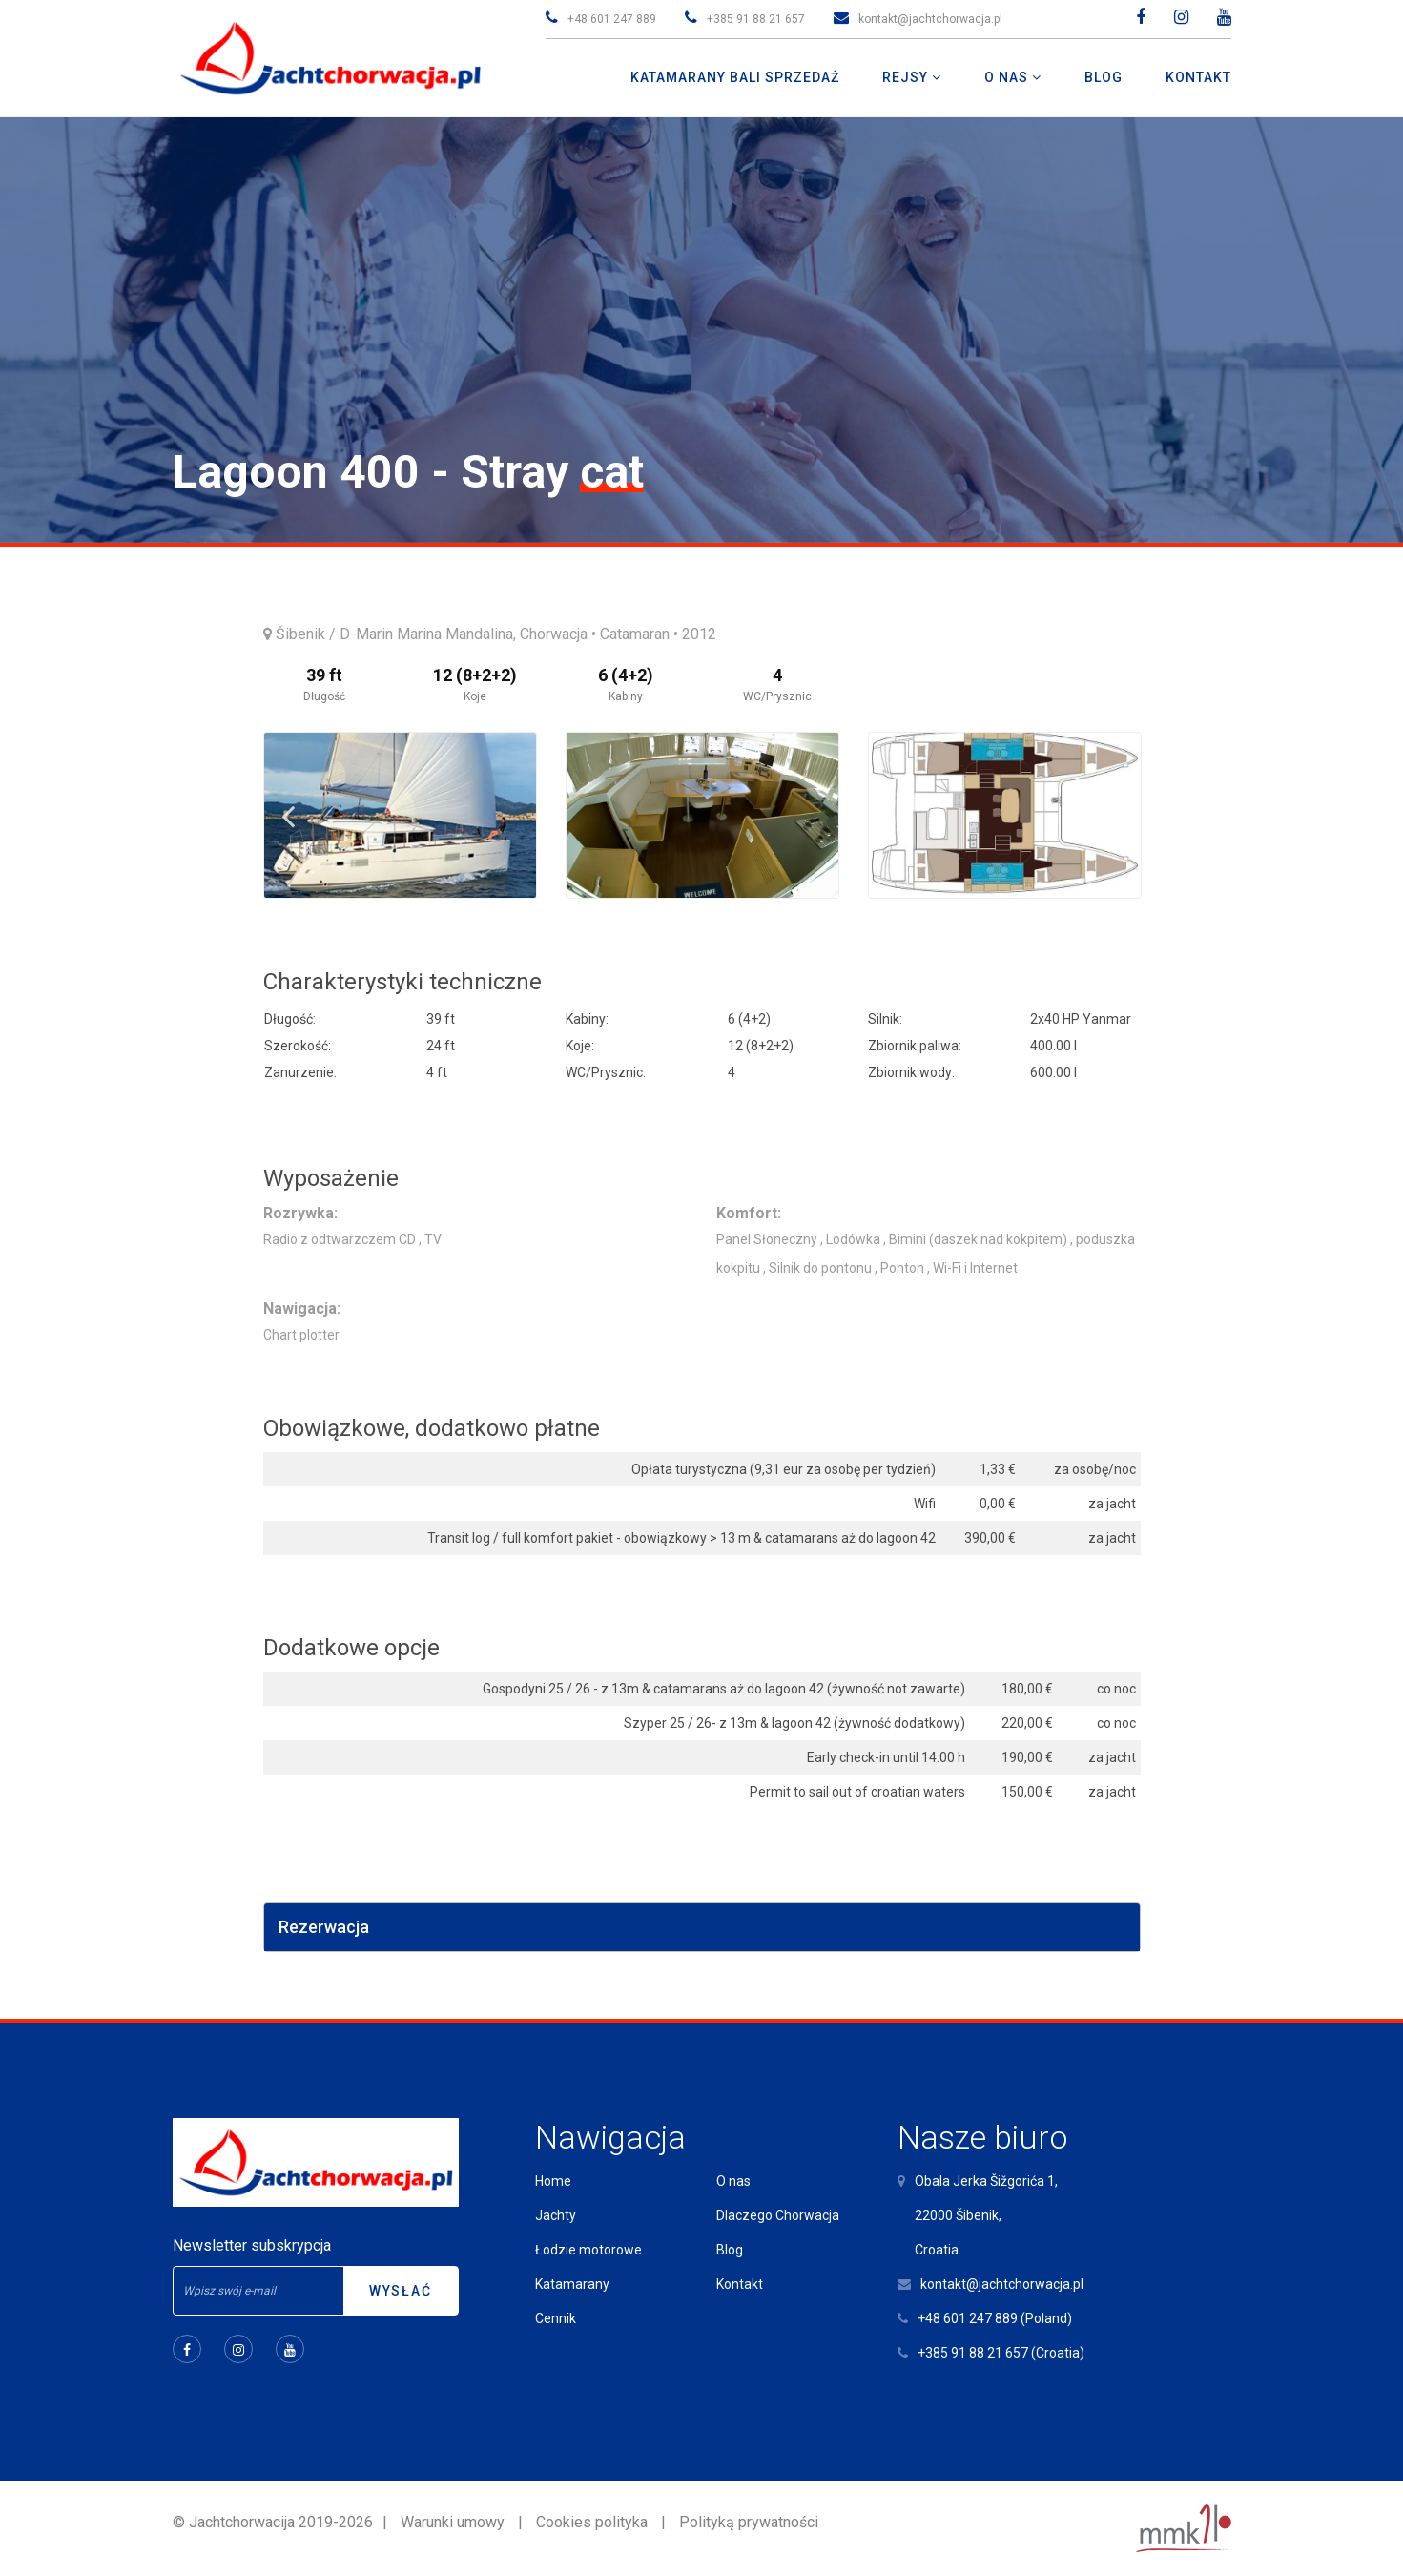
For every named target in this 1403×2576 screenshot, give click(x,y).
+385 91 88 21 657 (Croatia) (1001, 2352)
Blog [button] (1103, 77)
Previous (288, 816)
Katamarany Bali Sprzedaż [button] (734, 77)
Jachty (555, 2215)
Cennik (555, 2318)
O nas (733, 2181)
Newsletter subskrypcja (252, 2245)
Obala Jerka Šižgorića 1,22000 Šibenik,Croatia (986, 2215)
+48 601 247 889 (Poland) (995, 2318)
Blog (729, 2249)
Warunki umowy (453, 2522)
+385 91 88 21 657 (756, 19)
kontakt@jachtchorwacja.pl (930, 19)
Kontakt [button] (1198, 77)
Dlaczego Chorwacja (777, 2215)
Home (553, 2181)
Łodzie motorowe (588, 2249)
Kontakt (739, 2284)
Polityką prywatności (748, 2522)
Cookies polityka (592, 2522)
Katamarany (572, 2284)
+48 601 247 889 (611, 19)
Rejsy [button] (907, 77)
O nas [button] (1008, 77)
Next (1117, 816)
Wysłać (400, 2290)
